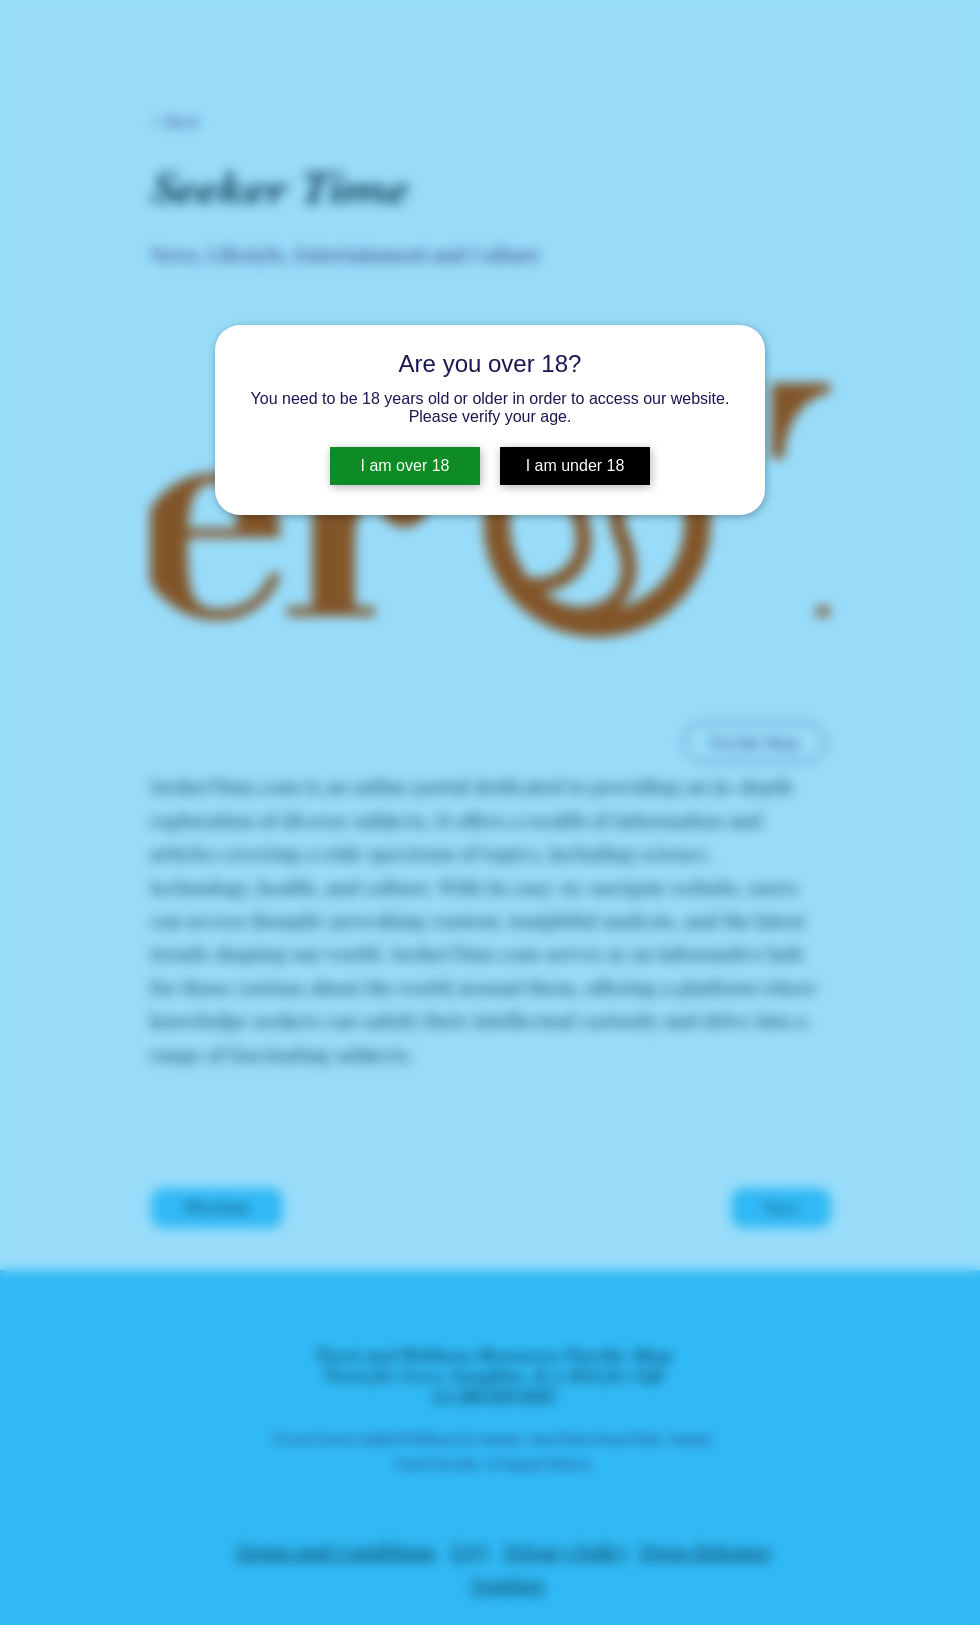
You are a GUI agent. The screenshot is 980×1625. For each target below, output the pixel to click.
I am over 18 (405, 465)
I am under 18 (575, 465)
